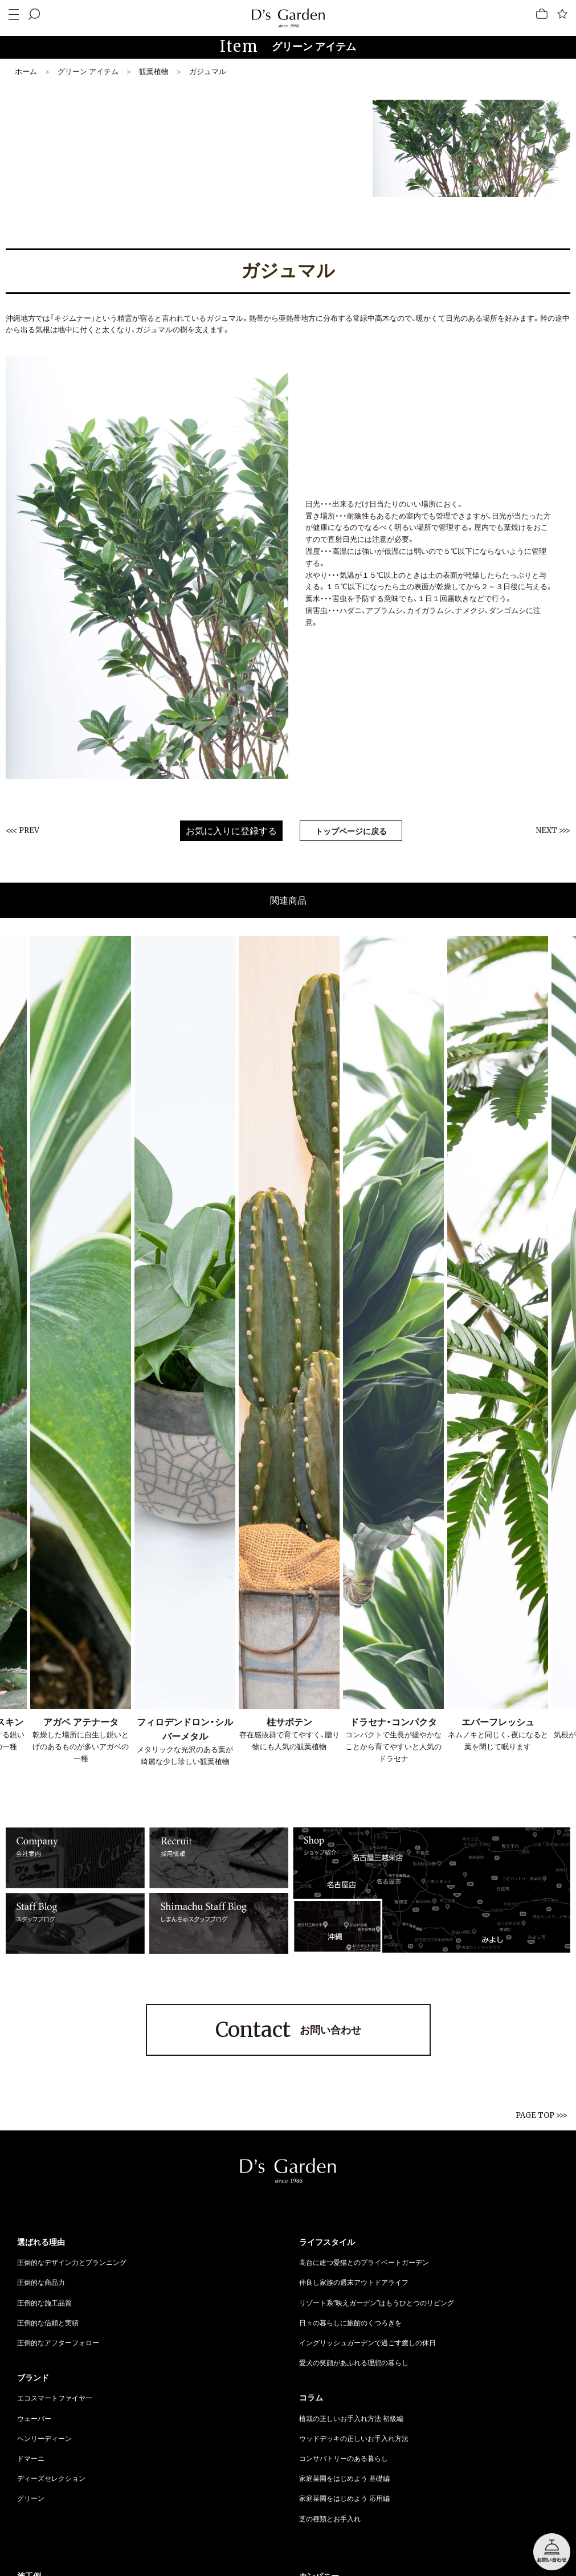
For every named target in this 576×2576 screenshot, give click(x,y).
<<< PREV (22, 830)
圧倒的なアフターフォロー (58, 2342)
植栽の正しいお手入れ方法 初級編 (351, 2418)
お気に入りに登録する (231, 830)
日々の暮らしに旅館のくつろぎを (350, 2322)
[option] (185, 1351)
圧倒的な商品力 (41, 2282)
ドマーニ (30, 2458)
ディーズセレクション (51, 2478)
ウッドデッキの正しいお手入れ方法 (353, 2438)
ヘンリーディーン (44, 2438)
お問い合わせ (288, 2030)
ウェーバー (34, 2418)
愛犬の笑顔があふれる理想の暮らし (353, 2362)
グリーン (30, 2498)
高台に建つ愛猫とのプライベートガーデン (364, 2262)
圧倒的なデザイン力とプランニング (71, 2262)
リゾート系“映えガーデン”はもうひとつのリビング (376, 2302)
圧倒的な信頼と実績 (48, 2322)
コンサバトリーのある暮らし (343, 2458)
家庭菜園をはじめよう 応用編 (344, 2498)
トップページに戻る (351, 830)
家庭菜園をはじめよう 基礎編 (344, 2478)
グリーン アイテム (88, 71)
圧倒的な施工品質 (44, 2302)
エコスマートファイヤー (54, 2398)
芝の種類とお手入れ (330, 2518)
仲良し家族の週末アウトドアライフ (353, 2282)
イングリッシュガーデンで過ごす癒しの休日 (367, 2342)
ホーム (26, 71)
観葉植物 (154, 71)
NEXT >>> (553, 830)
